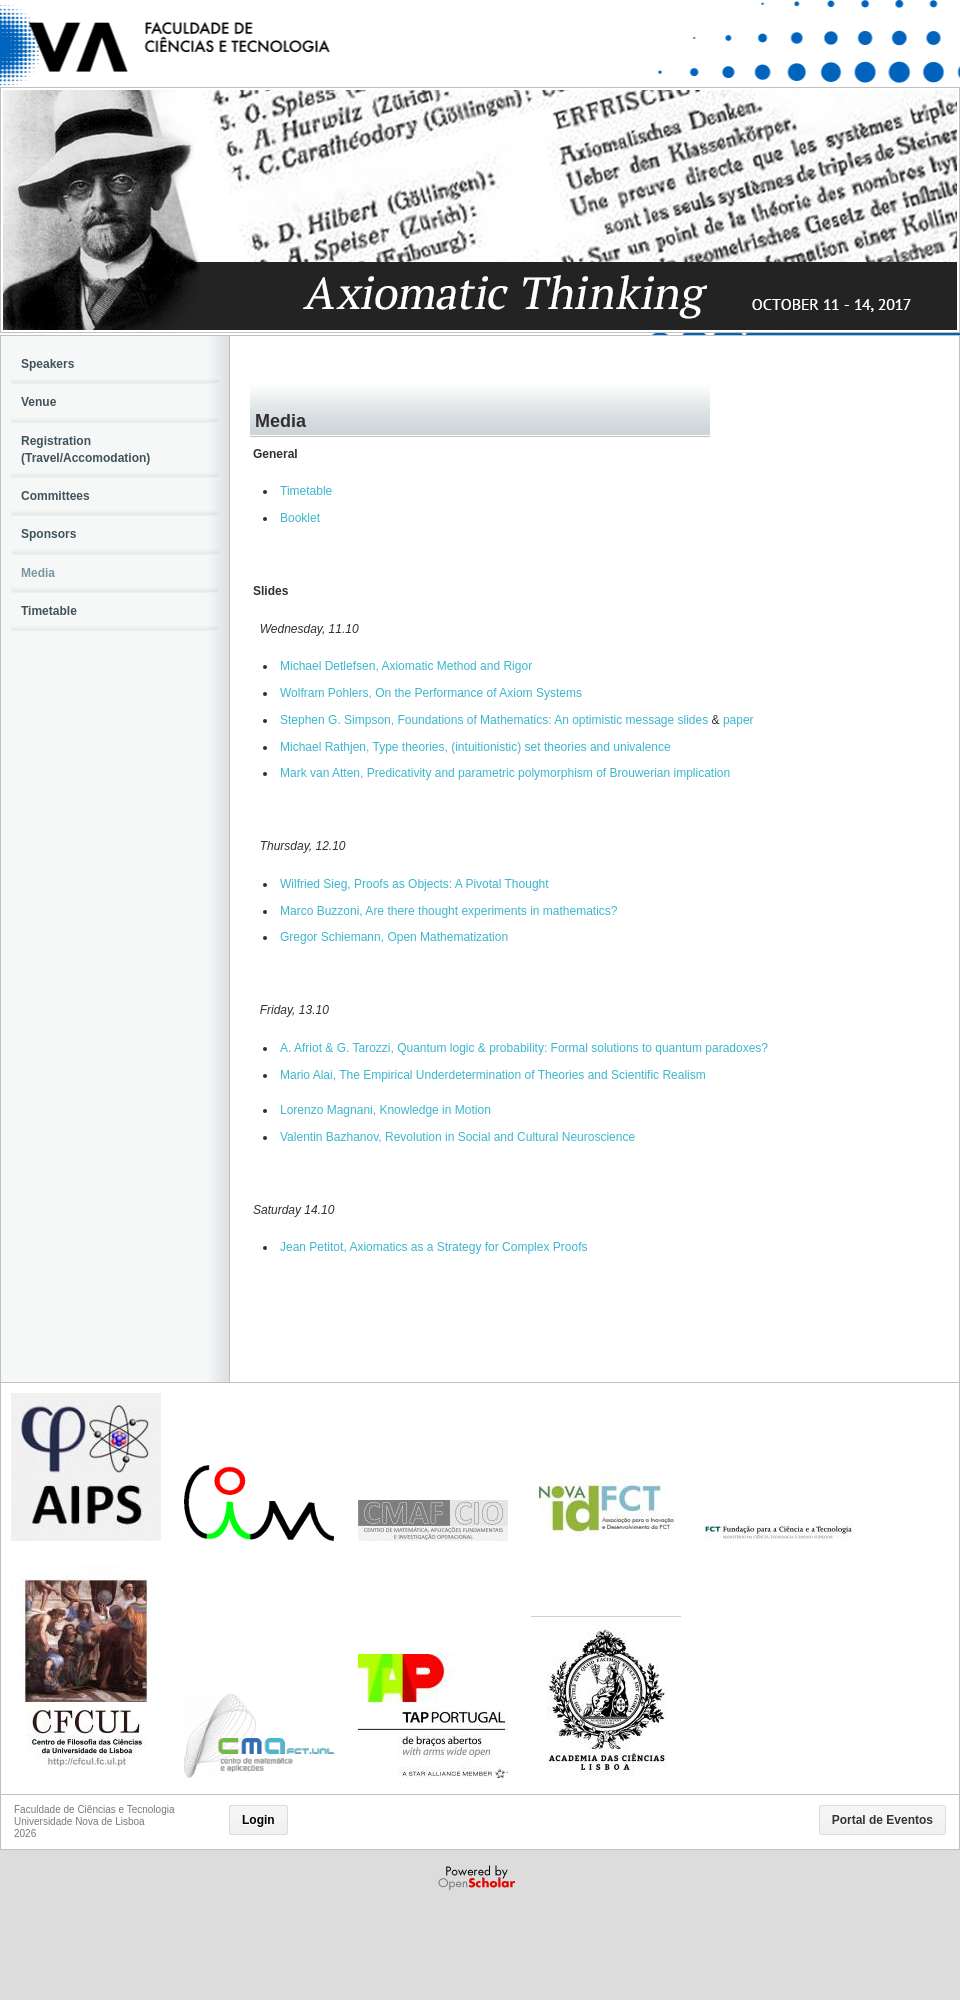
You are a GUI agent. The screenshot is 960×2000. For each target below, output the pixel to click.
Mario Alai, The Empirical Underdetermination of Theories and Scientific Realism (493, 1075)
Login (258, 1820)
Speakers (47, 364)
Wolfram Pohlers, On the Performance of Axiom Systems (431, 693)
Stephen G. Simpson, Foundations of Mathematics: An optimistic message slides (494, 720)
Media (38, 573)
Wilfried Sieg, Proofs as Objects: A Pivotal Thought (414, 884)
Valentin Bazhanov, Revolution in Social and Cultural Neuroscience (457, 1137)
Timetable (306, 491)
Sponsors (48, 534)
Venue (38, 402)
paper (738, 720)
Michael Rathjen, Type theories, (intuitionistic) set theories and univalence (475, 747)
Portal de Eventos (882, 1820)
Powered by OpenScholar (478, 1878)
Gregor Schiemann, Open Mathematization (394, 937)
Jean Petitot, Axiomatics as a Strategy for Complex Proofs (433, 1247)
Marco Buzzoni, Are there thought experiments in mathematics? (449, 911)
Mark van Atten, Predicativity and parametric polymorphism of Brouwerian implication (505, 773)
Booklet (300, 518)
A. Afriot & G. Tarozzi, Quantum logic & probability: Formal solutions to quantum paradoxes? (524, 1048)
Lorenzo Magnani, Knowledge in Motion (385, 1110)
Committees (55, 496)
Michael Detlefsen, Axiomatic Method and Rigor (406, 666)
